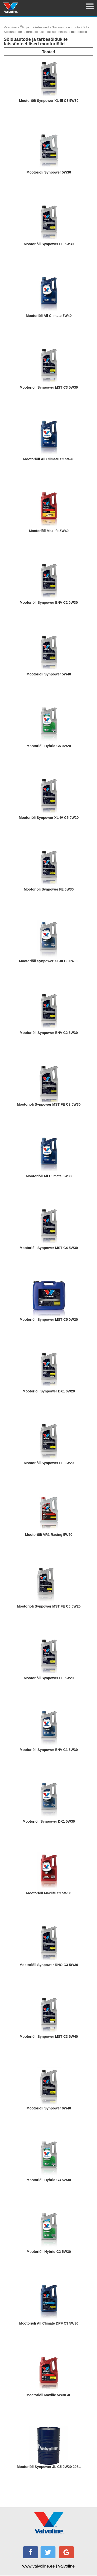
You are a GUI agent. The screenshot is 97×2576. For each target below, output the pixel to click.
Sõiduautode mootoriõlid (69, 27)
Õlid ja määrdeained (34, 27)
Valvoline (10, 27)
